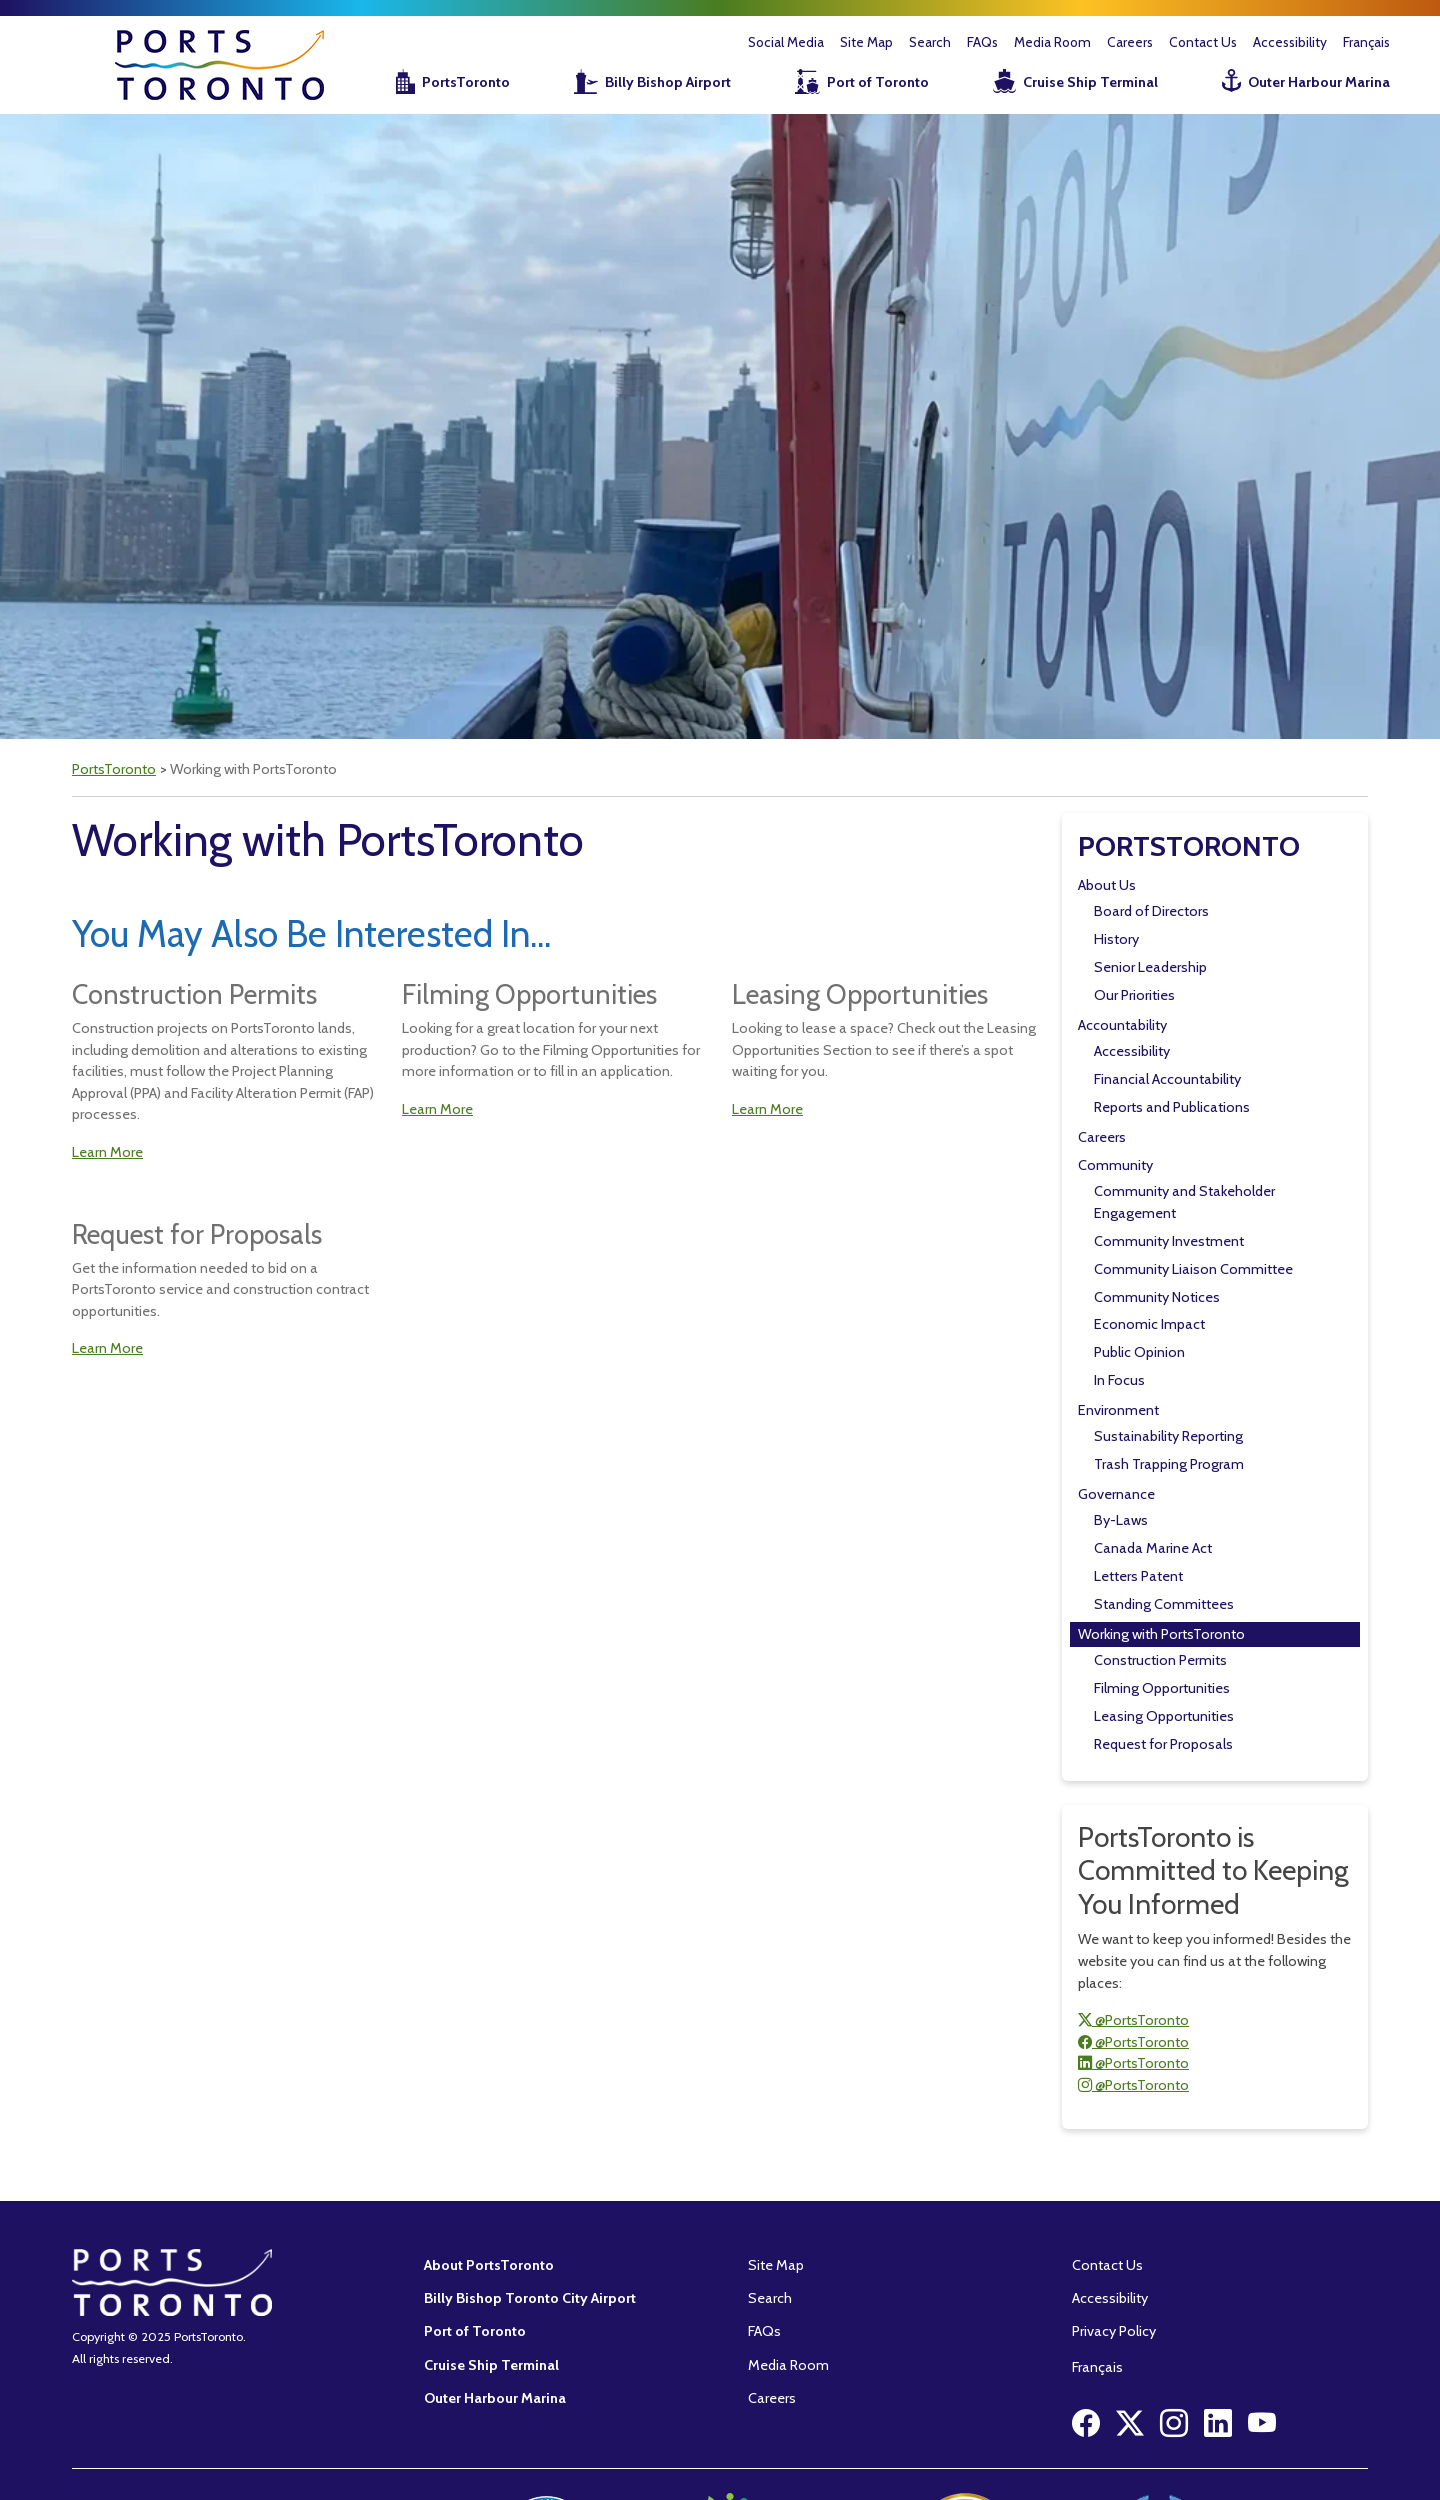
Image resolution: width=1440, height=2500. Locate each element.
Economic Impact (1149, 1324)
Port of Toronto (878, 82)
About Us (1107, 885)
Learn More (107, 1152)
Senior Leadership (1150, 967)
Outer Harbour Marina (1319, 82)
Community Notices (1157, 1297)
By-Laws (1121, 1520)
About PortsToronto (489, 2265)
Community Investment (1169, 1241)
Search (930, 42)
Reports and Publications (1172, 1107)
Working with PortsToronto (1161, 1634)
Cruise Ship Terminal (1090, 82)
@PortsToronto (1133, 2020)
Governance (1116, 1494)
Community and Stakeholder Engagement (1184, 1202)
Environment (1118, 1410)
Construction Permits (1160, 1660)
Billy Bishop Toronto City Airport (530, 2298)
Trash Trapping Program (1169, 1464)
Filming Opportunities (1162, 1688)
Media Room (1052, 42)
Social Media (786, 42)
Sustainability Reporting (1168, 1436)
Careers (1130, 42)
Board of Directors (1151, 911)
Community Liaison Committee (1193, 1269)
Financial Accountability (1167, 1079)
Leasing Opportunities (1164, 1716)
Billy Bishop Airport (668, 82)
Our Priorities (1134, 995)
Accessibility (1290, 42)
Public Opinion (1139, 1352)
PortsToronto (466, 82)
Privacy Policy (1114, 2331)
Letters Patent (1138, 1576)
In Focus (1119, 1380)
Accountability (1122, 1025)
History (1116, 939)
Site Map (866, 42)
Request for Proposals (1163, 1744)
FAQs (982, 42)
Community (1115, 1165)
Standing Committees (1164, 1604)
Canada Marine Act (1153, 1548)
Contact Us (1203, 42)
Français (1366, 42)
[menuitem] (429, 83)
